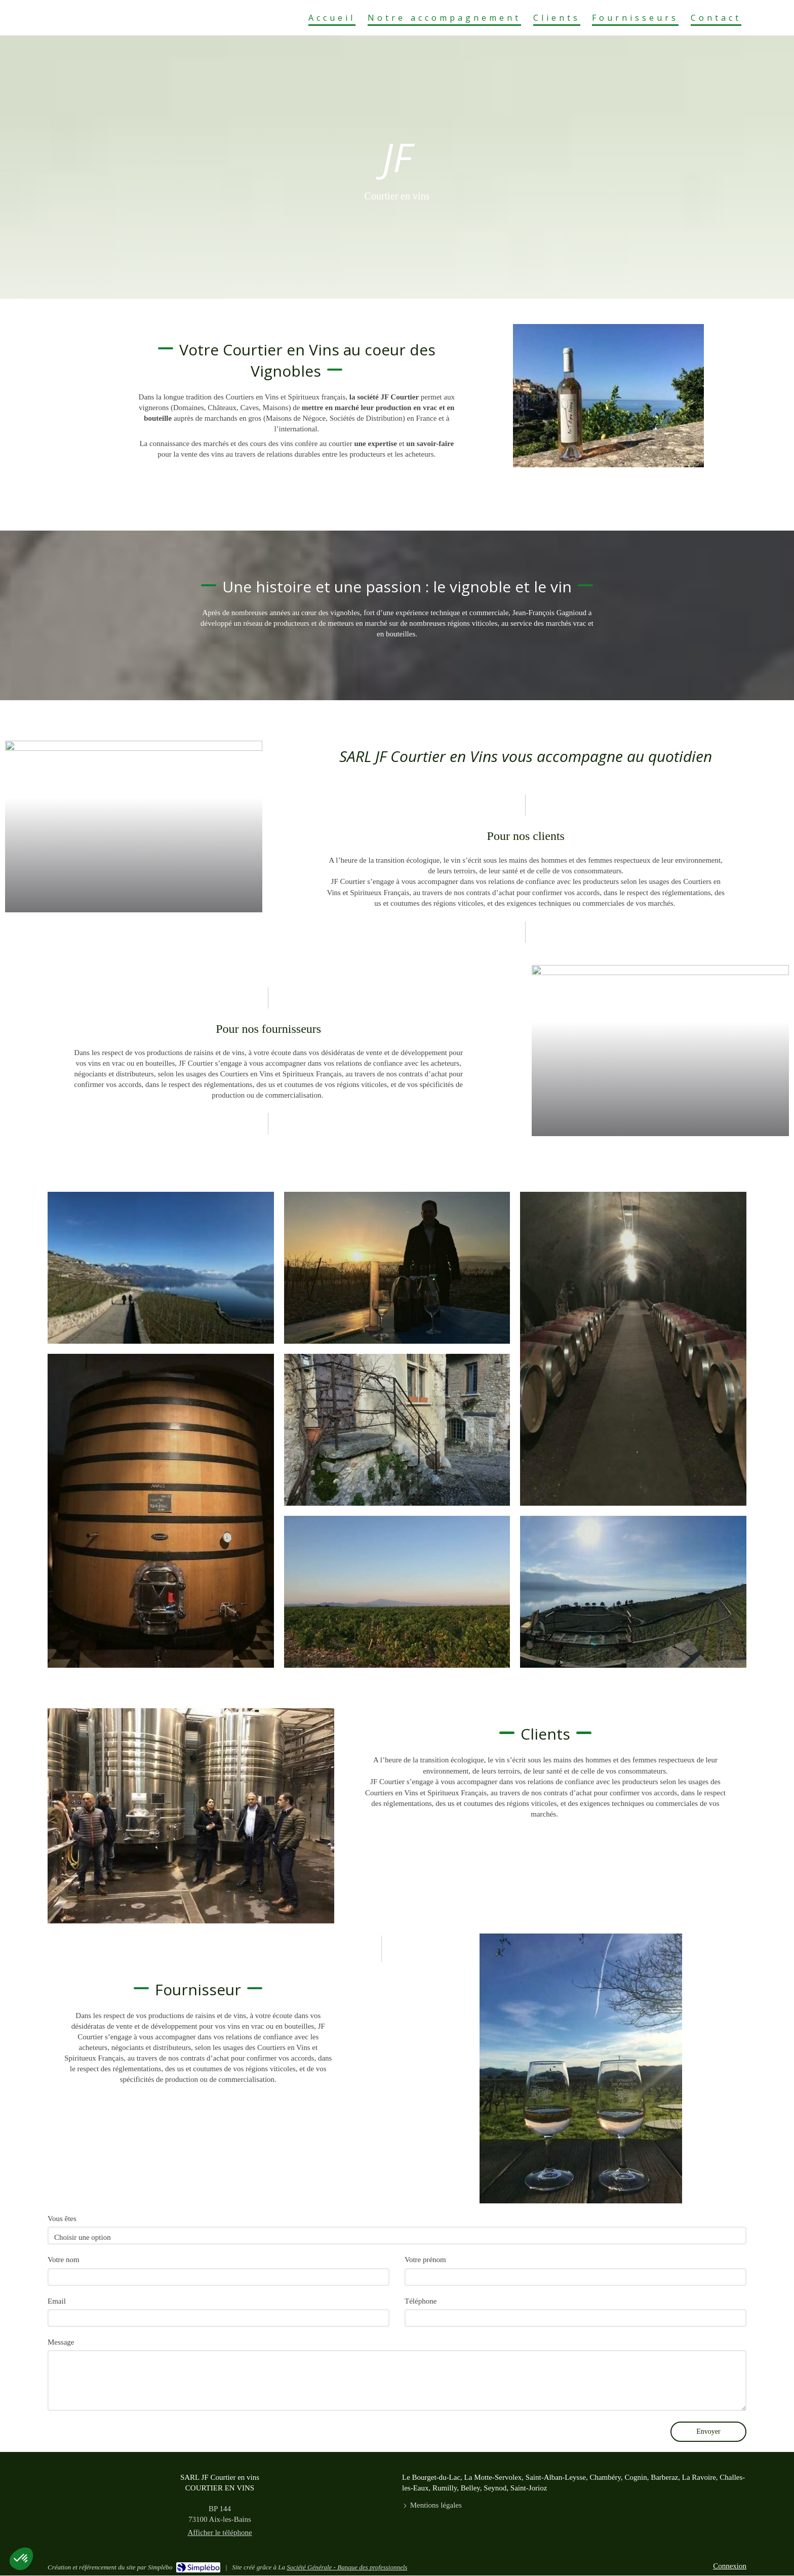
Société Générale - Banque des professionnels (347, 2567)
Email (57, 2301)
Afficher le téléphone (219, 2532)
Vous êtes (62, 2219)
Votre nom (64, 2260)
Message (61, 2342)
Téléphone (420, 2301)
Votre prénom (425, 2260)
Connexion (729, 2566)
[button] (161, 1268)
